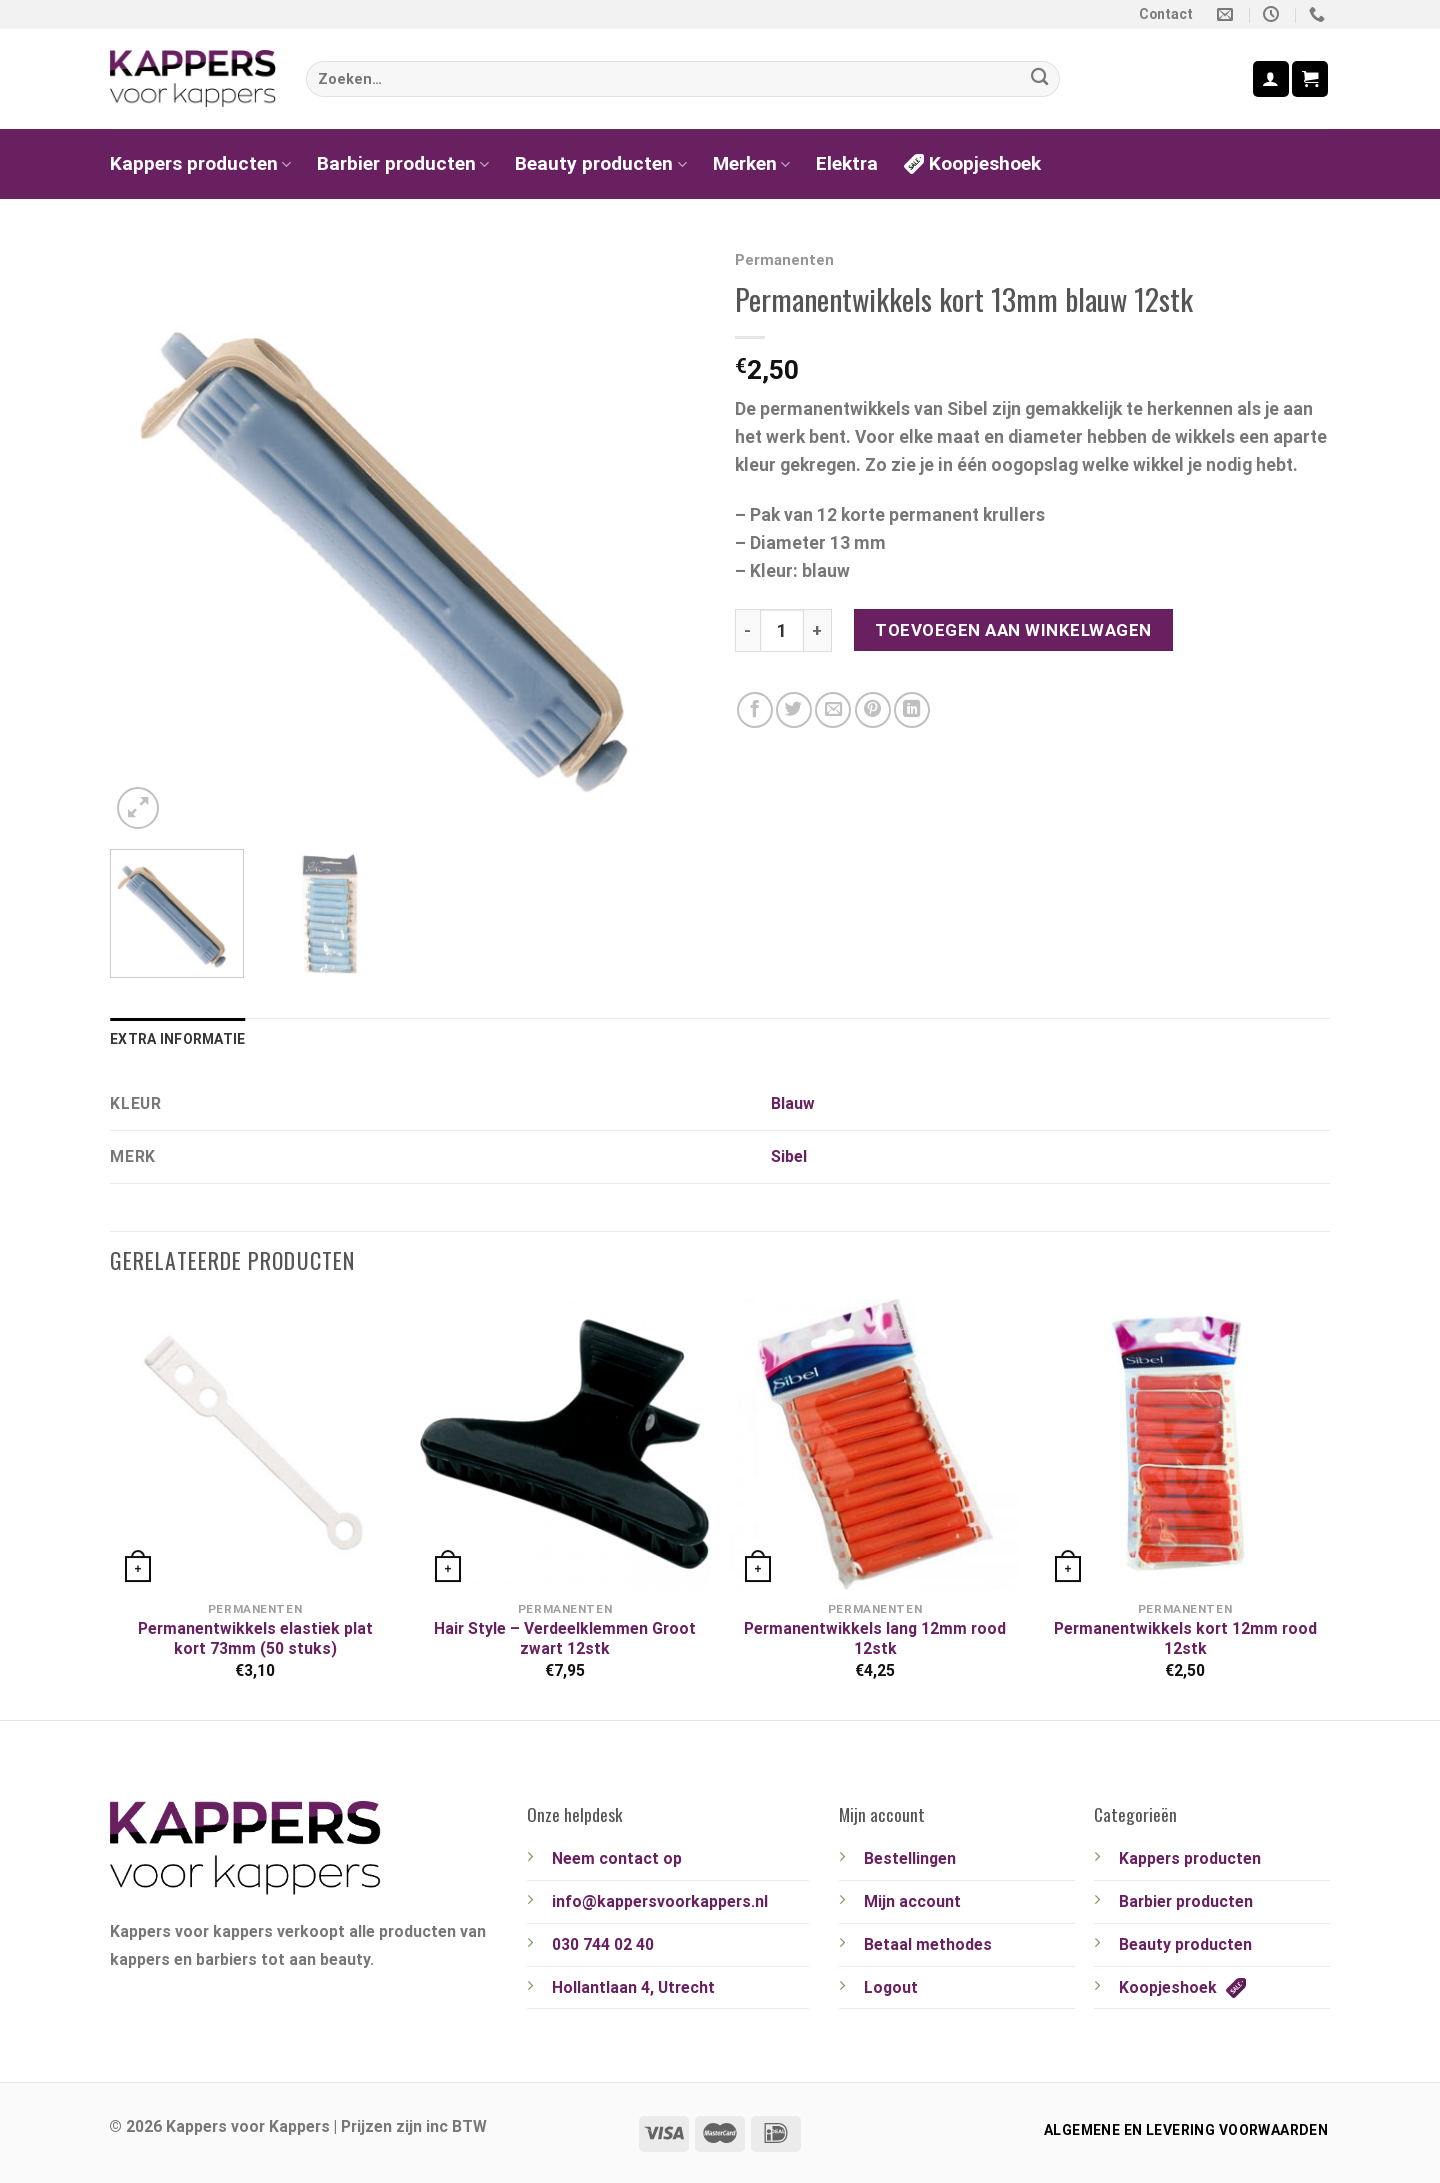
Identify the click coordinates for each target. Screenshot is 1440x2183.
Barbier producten (403, 163)
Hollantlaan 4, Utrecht (633, 1987)
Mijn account (912, 1901)
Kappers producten (200, 163)
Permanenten (784, 260)
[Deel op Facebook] (755, 710)
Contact (1166, 14)
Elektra (847, 163)
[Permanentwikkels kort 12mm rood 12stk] (1185, 1444)
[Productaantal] (782, 631)
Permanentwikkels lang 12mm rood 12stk (875, 1638)
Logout (891, 1987)
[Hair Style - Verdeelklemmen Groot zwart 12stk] (565, 1444)
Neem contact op (617, 1858)
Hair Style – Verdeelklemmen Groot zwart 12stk (565, 1638)
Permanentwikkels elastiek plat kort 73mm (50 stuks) (255, 1638)
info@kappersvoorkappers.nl (660, 1901)
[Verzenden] (1039, 79)
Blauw (793, 1103)
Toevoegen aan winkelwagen (1013, 630)
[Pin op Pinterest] (873, 710)
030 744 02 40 (603, 1944)
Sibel (789, 1156)
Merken (751, 163)
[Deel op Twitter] (794, 710)
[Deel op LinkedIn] (912, 710)
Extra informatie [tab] (177, 1039)
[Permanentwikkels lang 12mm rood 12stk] (875, 1444)
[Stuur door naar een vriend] (833, 710)
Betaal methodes (928, 1944)
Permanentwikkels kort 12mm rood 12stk (1185, 1638)
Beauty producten (600, 163)
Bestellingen (910, 1858)
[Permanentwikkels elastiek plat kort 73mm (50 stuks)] (255, 1444)
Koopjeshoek (972, 163)
